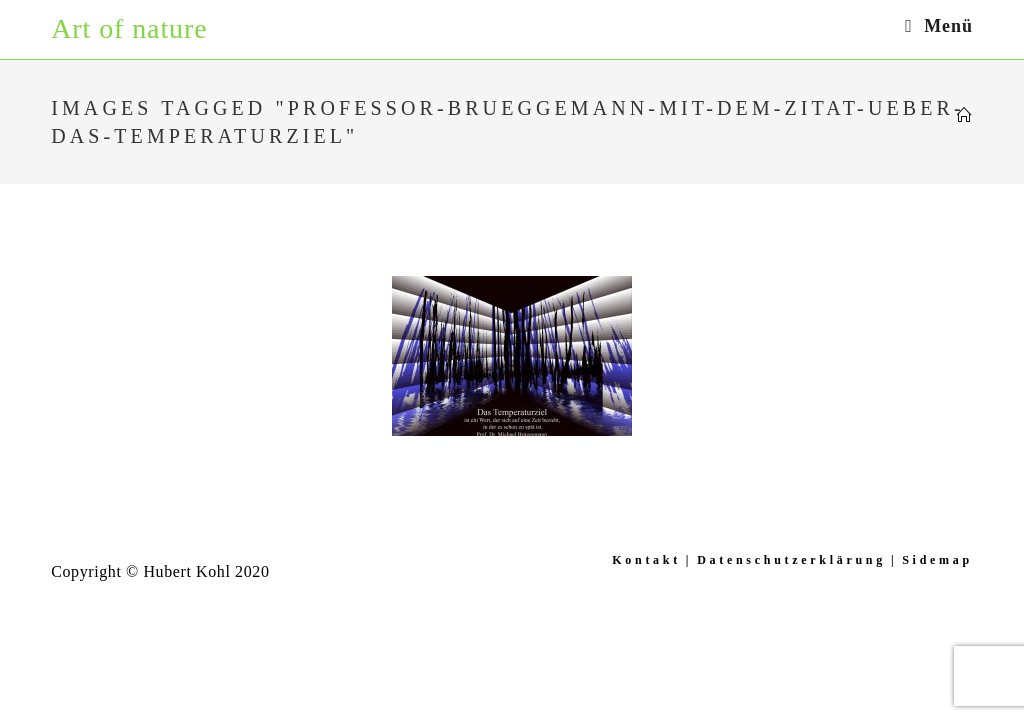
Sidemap (937, 560)
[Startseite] (965, 116)
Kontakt (646, 560)
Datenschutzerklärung (791, 560)
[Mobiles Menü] (939, 26)
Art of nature (129, 28)
